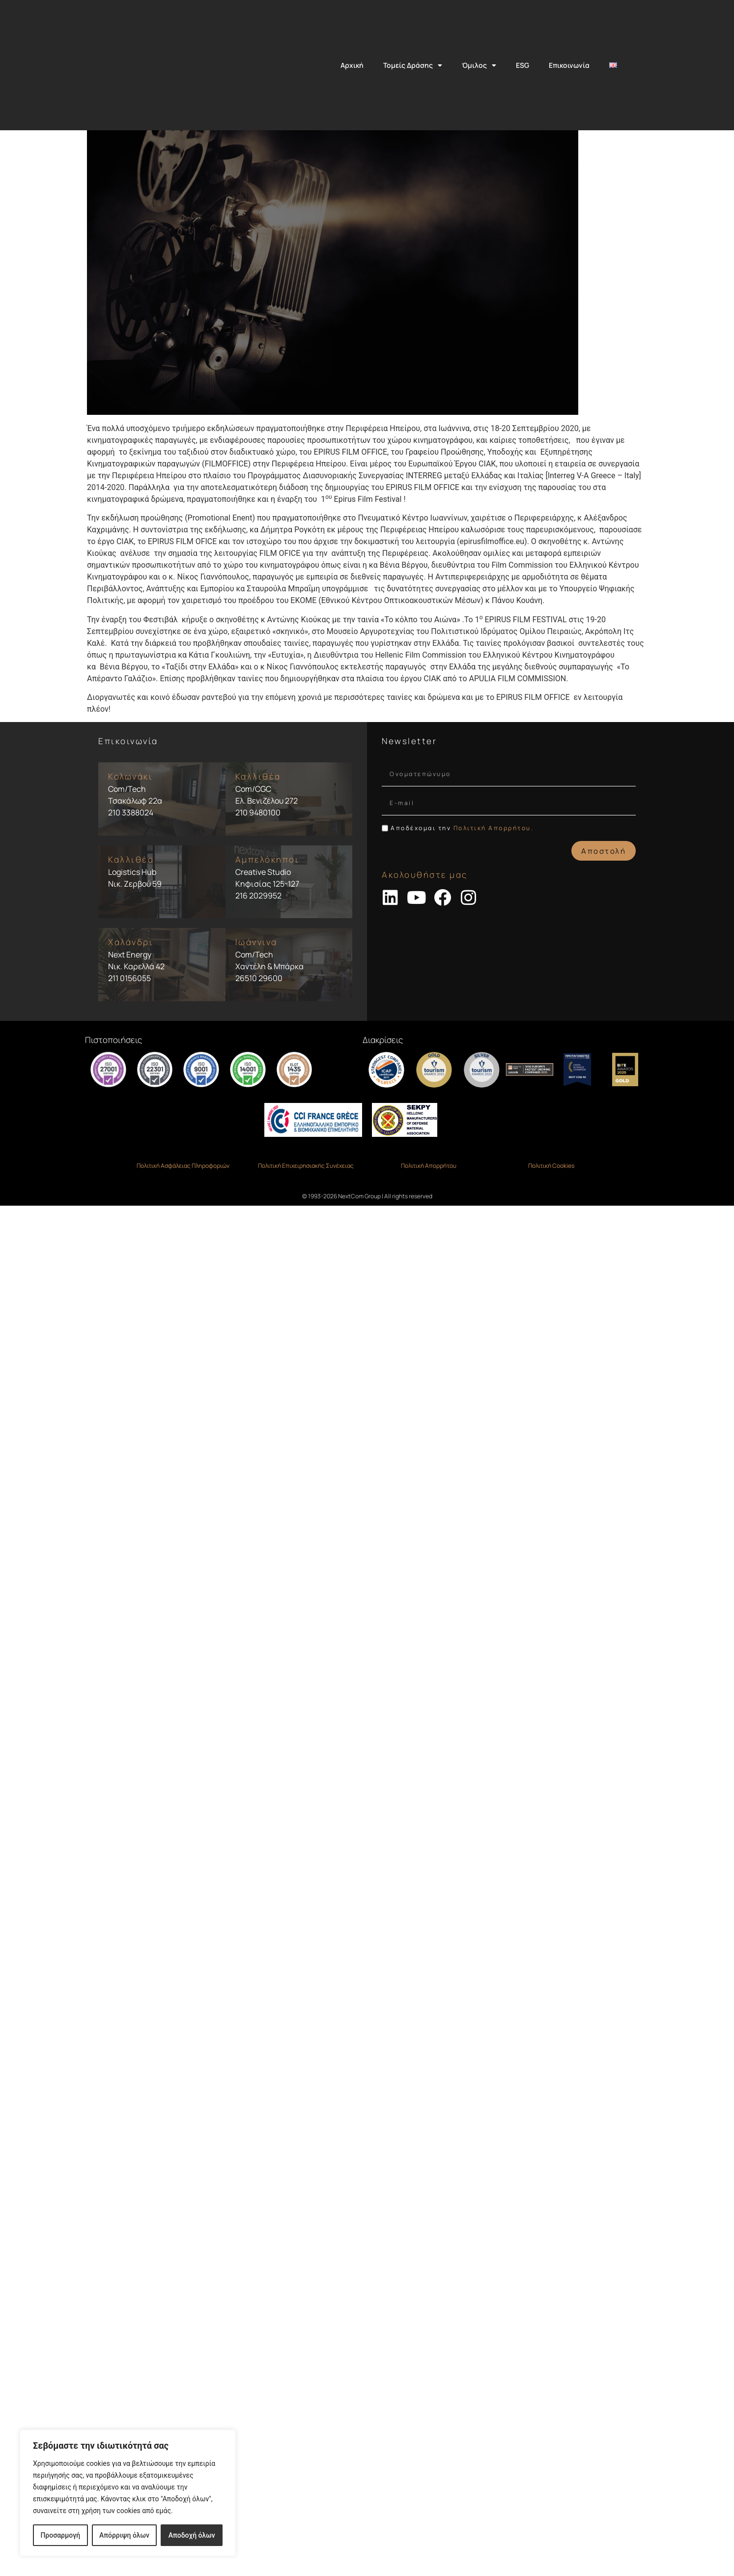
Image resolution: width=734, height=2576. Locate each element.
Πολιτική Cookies (551, 1258)
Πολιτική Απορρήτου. (493, 921)
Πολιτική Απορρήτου (428, 1258)
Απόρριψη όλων (124, 2535)
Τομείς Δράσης (412, 65)
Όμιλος (479, 65)
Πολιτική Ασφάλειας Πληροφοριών (183, 1258)
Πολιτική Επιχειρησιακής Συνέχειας (306, 1258)
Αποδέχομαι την (462, 921)
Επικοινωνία (569, 65)
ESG (522, 65)
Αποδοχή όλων (192, 2535)
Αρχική (352, 65)
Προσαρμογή (60, 2535)
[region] (128, 2493)
